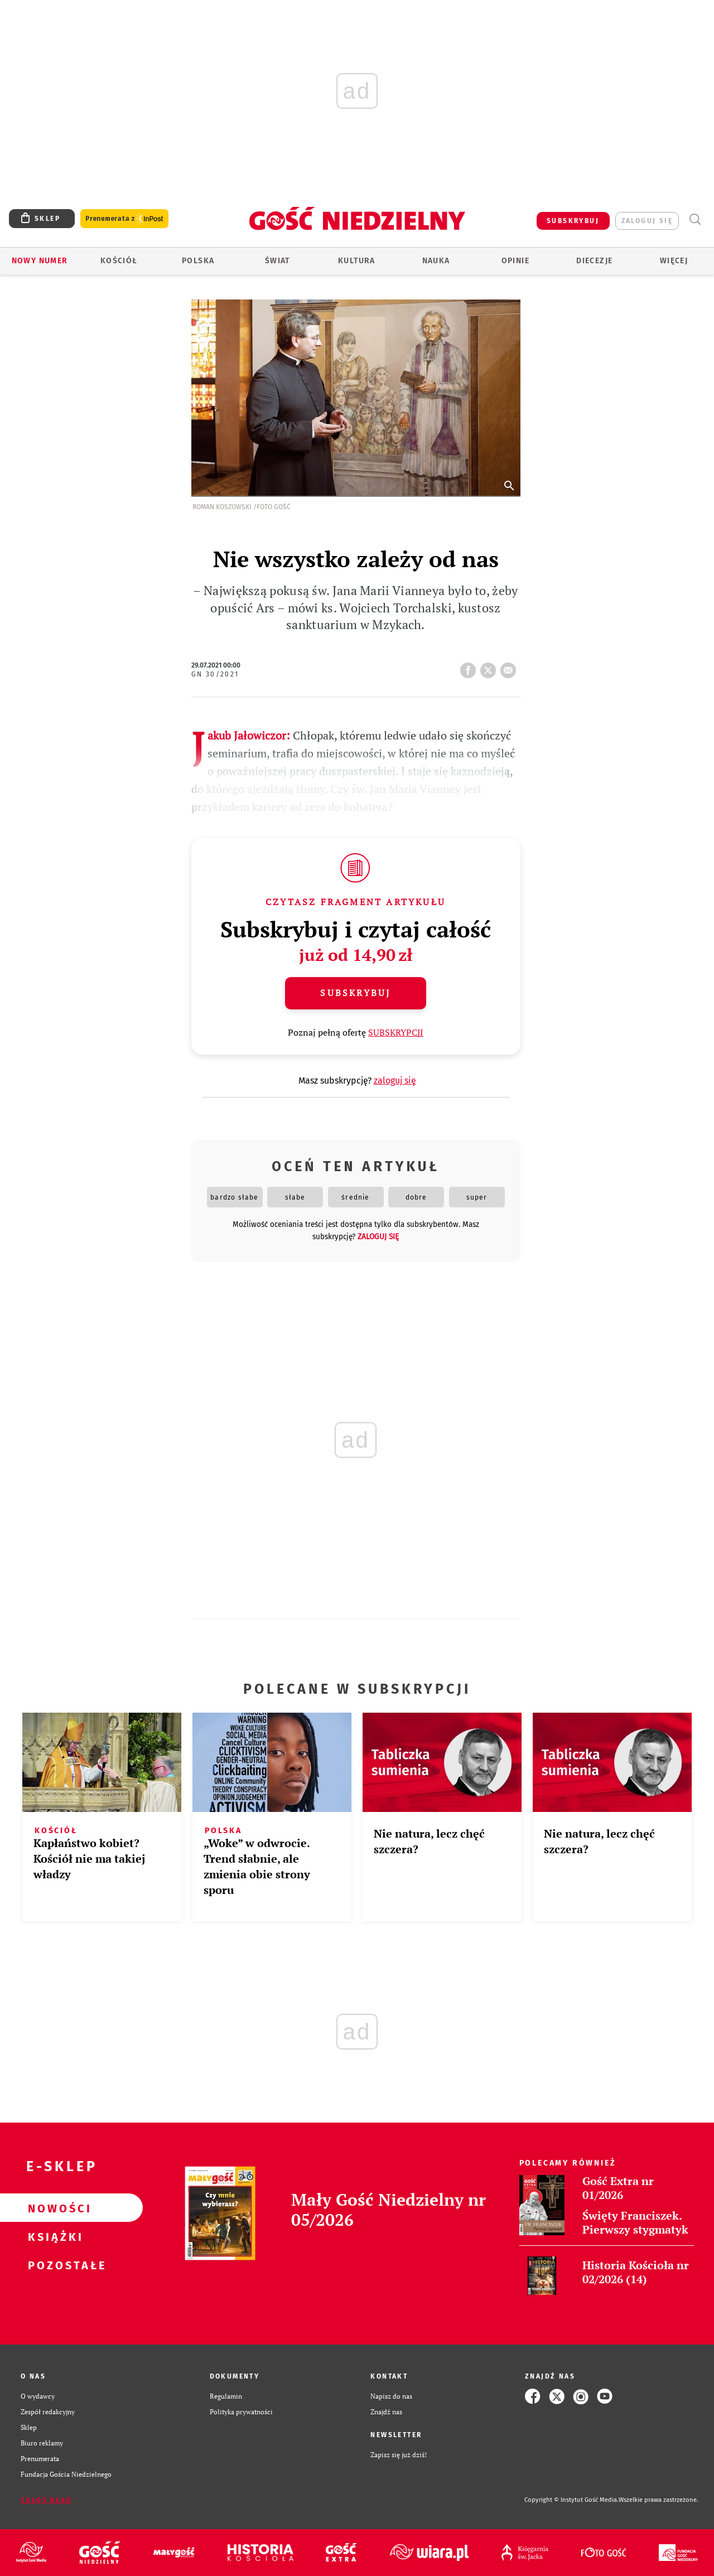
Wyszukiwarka (694, 219)
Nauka (436, 260)
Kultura (356, 260)
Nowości (53, 2208)
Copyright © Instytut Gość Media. (571, 2499)
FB (470, 667)
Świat (277, 260)
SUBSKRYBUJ (573, 221)
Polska (198, 260)
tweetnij (490, 667)
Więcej (674, 260)
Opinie (515, 260)
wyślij (510, 667)
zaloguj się (647, 221)
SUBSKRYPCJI (395, 1032)
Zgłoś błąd (46, 2500)
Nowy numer (40, 260)
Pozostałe (53, 2265)
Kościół (119, 260)
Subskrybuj (355, 993)
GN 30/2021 (215, 674)
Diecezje (594, 260)
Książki (53, 2236)
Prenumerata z (124, 218)
